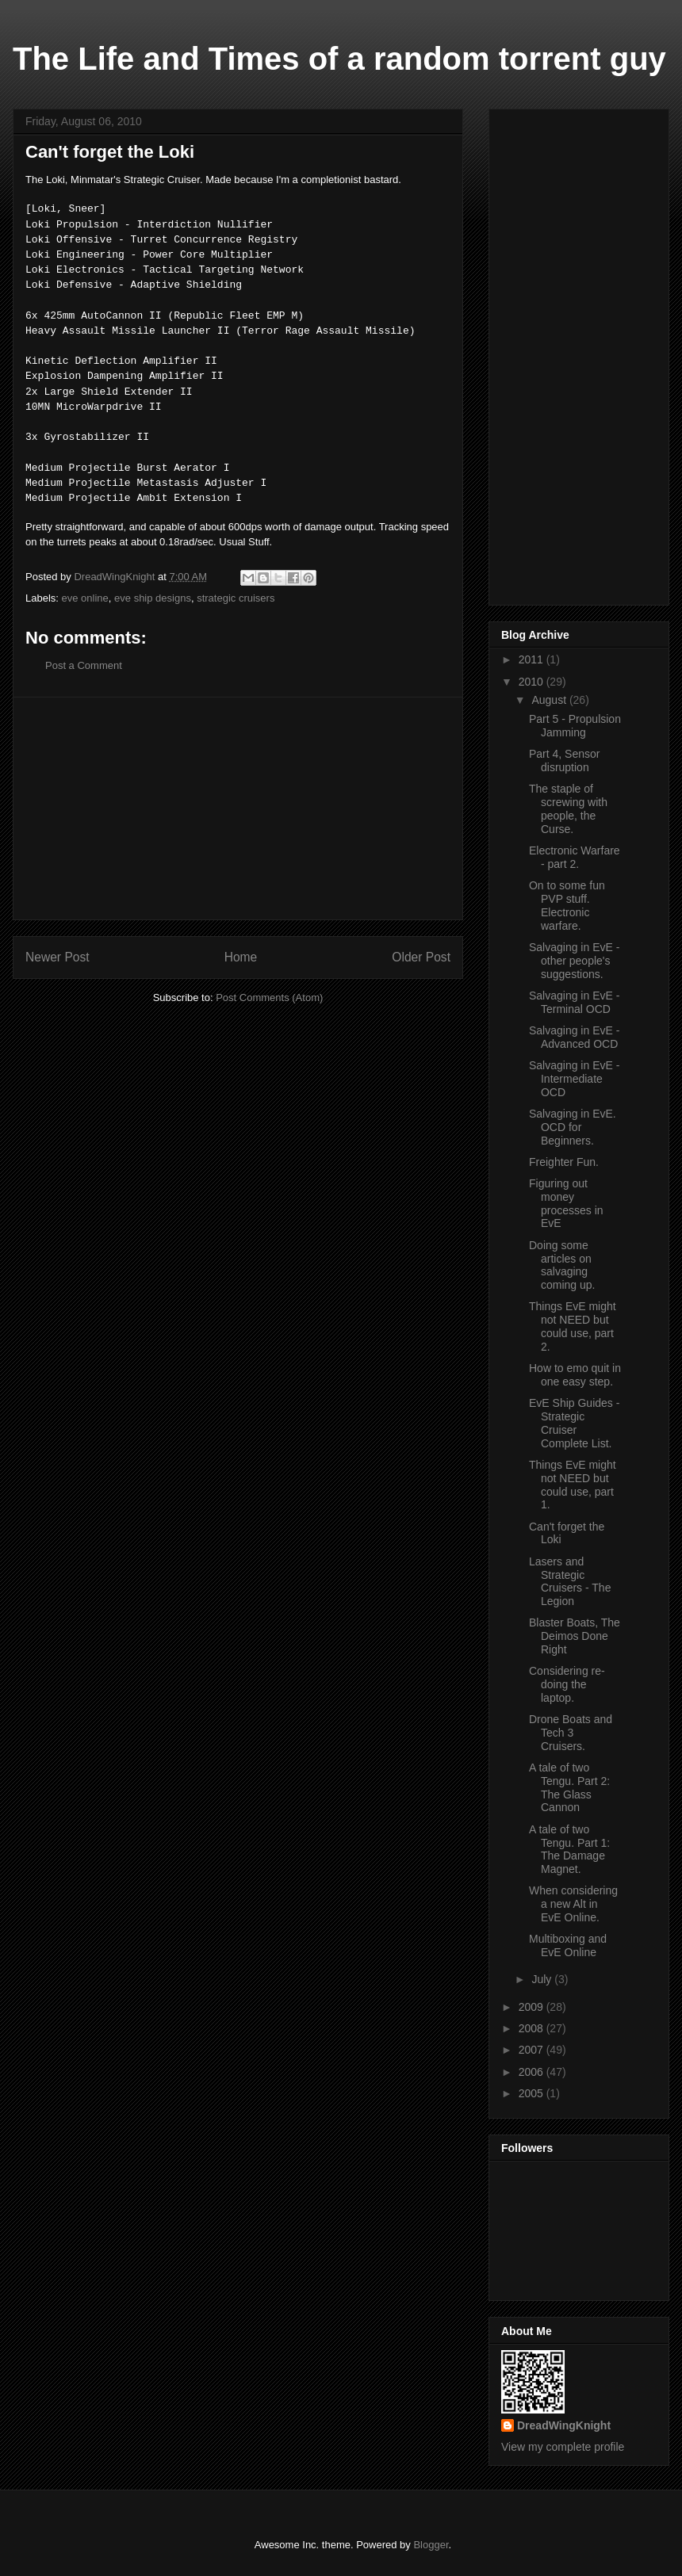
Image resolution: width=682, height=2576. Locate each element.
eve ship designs (152, 598)
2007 (532, 2049)
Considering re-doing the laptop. (567, 1684)
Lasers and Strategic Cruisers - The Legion (570, 1581)
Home (241, 957)
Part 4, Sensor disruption (564, 760)
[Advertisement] (238, 808)
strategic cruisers (235, 598)
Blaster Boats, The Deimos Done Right (574, 1636)
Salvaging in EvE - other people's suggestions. (574, 960)
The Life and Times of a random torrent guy (339, 58)
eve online (85, 598)
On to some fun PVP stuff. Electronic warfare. (567, 905)
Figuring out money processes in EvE (566, 1203)
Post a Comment (83, 665)
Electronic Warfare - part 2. (574, 857)
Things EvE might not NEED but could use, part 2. (572, 1326)
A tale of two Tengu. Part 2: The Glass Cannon (569, 1787)
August (550, 700)
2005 (532, 2093)
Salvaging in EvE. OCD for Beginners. (572, 1127)
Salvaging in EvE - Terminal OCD (574, 1002)
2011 (532, 659)
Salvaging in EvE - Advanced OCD (574, 1037)
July (542, 1979)
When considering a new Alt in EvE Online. (573, 1904)
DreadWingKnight (564, 2425)
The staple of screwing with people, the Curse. (568, 808)
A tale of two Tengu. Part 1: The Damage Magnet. (569, 1849)
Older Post (421, 957)
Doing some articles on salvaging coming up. (562, 1265)
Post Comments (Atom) (269, 997)
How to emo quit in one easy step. (575, 1375)
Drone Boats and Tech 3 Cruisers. (570, 1732)
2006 (532, 2072)
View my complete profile (562, 2446)
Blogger (430, 2545)
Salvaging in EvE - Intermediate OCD (574, 1079)
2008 (532, 2028)
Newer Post (57, 957)
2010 (532, 681)
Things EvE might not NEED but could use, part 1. (572, 1484)
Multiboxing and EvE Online (568, 1945)
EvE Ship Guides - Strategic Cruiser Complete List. (574, 1423)
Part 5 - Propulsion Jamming (575, 726)
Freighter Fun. (564, 1162)
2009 (532, 2007)
